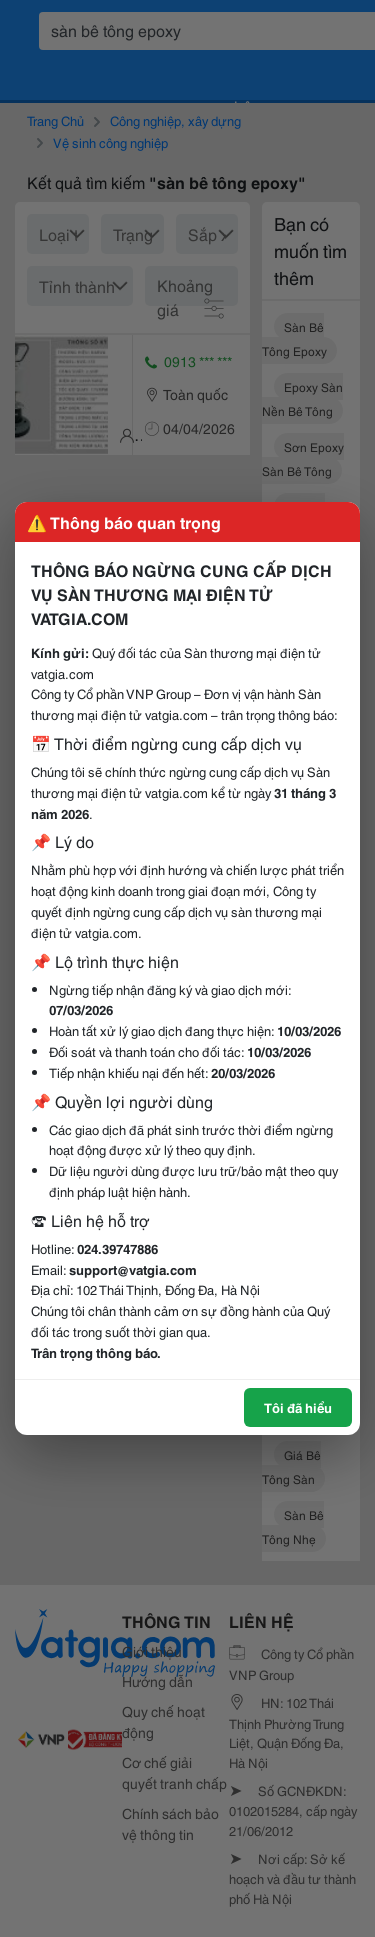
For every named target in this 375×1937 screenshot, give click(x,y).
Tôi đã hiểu (298, 1407)
